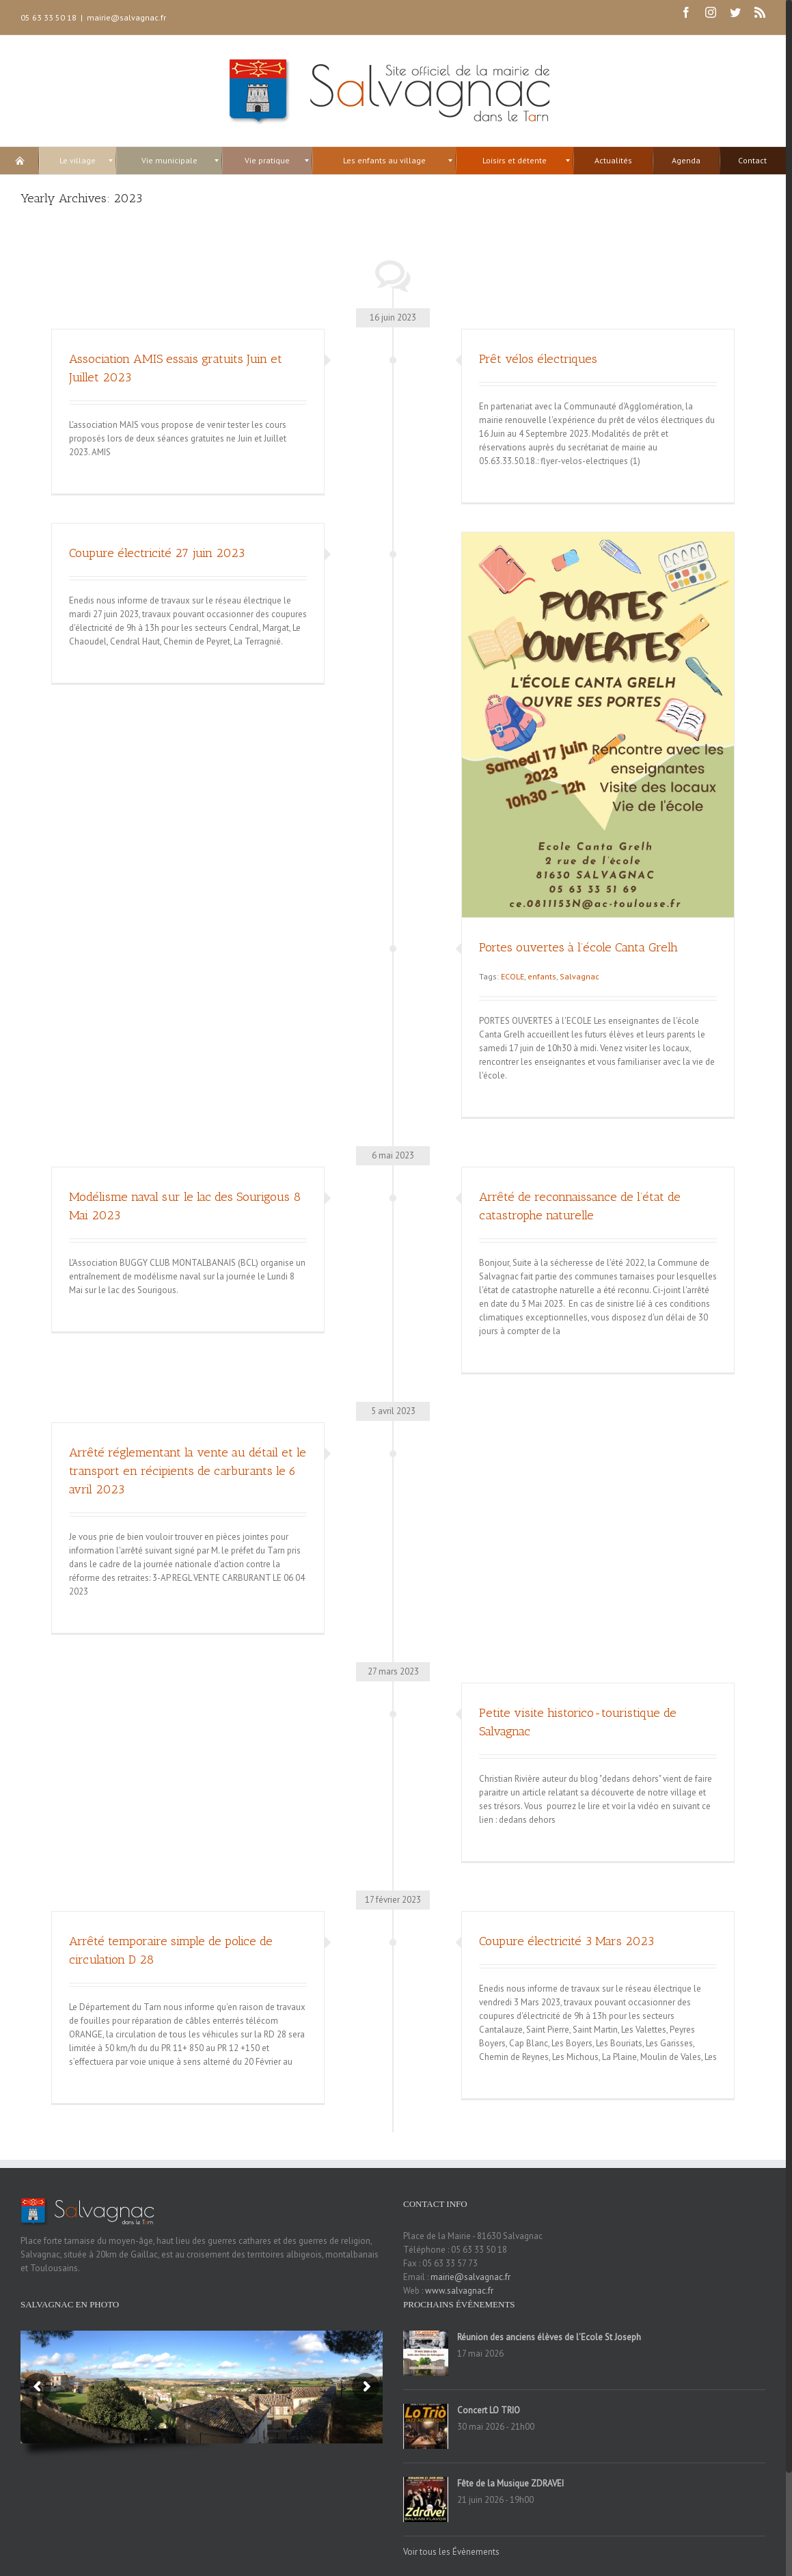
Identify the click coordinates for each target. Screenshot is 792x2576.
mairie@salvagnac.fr (126, 17)
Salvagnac (579, 976)
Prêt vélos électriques (538, 358)
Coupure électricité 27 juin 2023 (157, 552)
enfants (542, 976)
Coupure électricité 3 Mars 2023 (566, 1941)
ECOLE (512, 976)
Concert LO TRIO (488, 2410)
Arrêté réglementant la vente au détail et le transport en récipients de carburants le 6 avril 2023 (187, 1471)
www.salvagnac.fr (459, 2290)
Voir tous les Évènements (451, 2552)
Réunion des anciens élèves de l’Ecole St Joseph (549, 2337)
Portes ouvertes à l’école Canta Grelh (578, 947)
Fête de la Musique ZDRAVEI (510, 2483)
